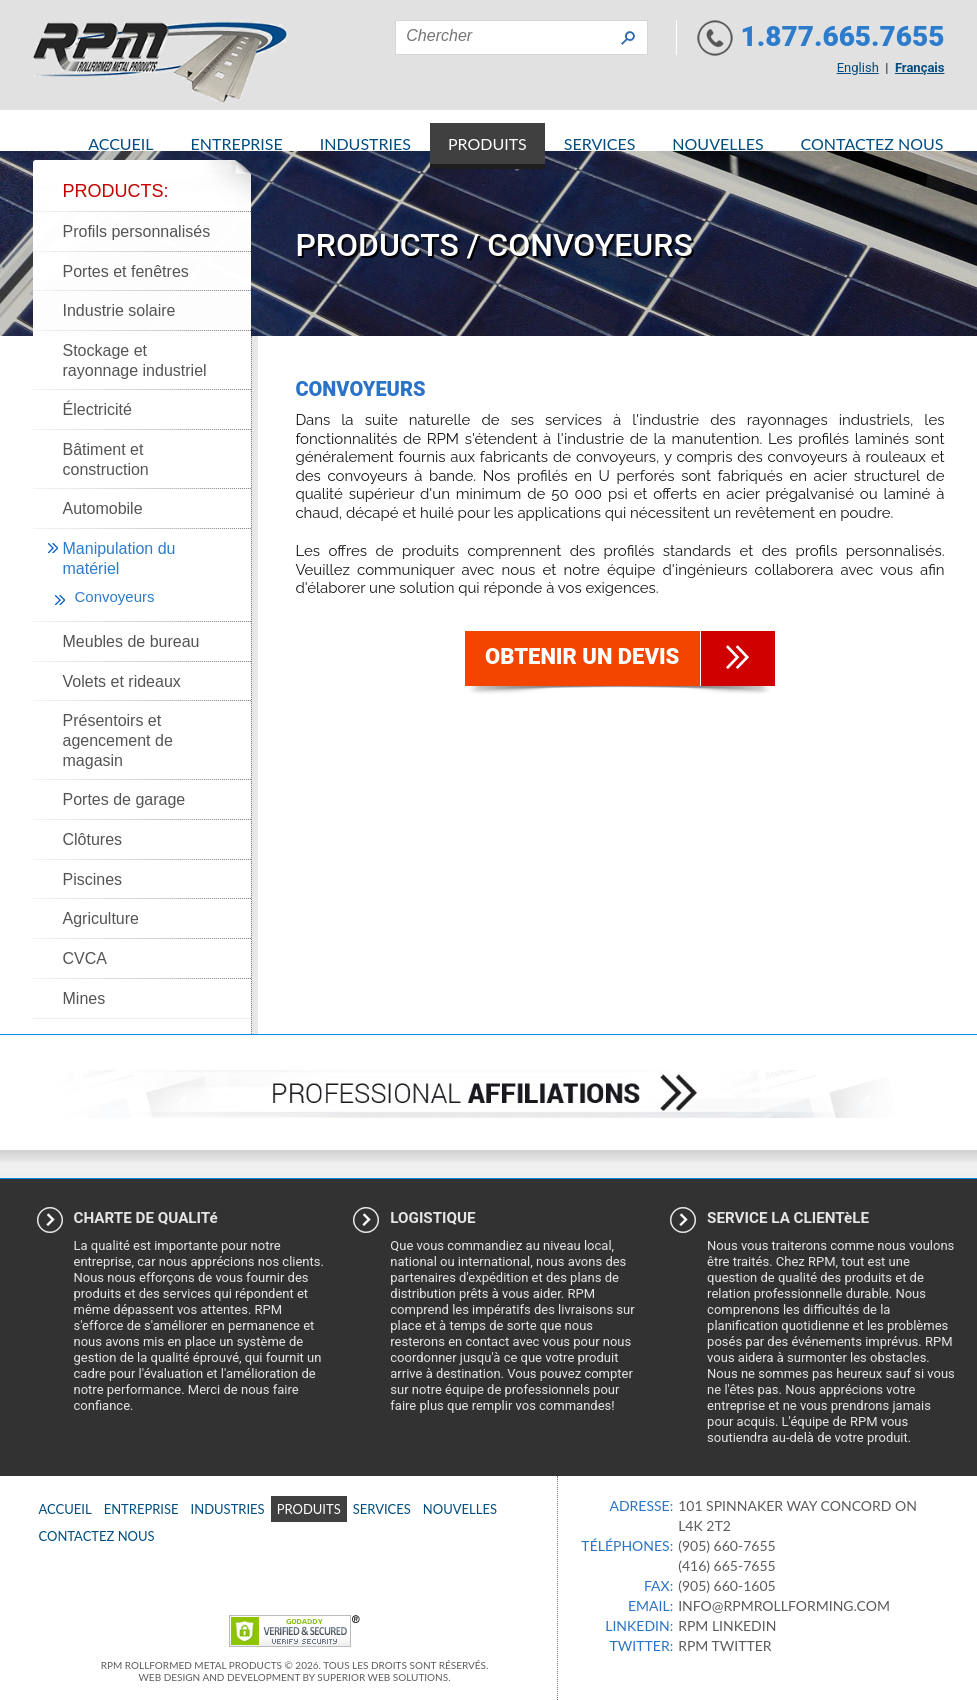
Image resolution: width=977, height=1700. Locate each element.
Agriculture (101, 918)
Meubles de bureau (131, 641)
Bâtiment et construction (106, 459)
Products (377, 245)
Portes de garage (124, 799)
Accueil (120, 143)
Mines (84, 998)
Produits (487, 143)
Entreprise (237, 143)
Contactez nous (872, 143)
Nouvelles (717, 143)
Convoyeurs (115, 596)
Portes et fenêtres (126, 271)
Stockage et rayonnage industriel (135, 360)
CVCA (85, 958)
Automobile (103, 508)
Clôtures (93, 839)
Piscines (93, 879)
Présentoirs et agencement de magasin (118, 740)
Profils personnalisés (137, 231)
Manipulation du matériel (119, 558)
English (858, 67)
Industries (365, 143)
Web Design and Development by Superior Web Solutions (294, 1677)
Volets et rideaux (122, 681)
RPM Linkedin (727, 1625)
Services (600, 143)
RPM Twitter (724, 1645)
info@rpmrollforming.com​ (784, 1605)
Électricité (97, 409)
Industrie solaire (119, 310)
